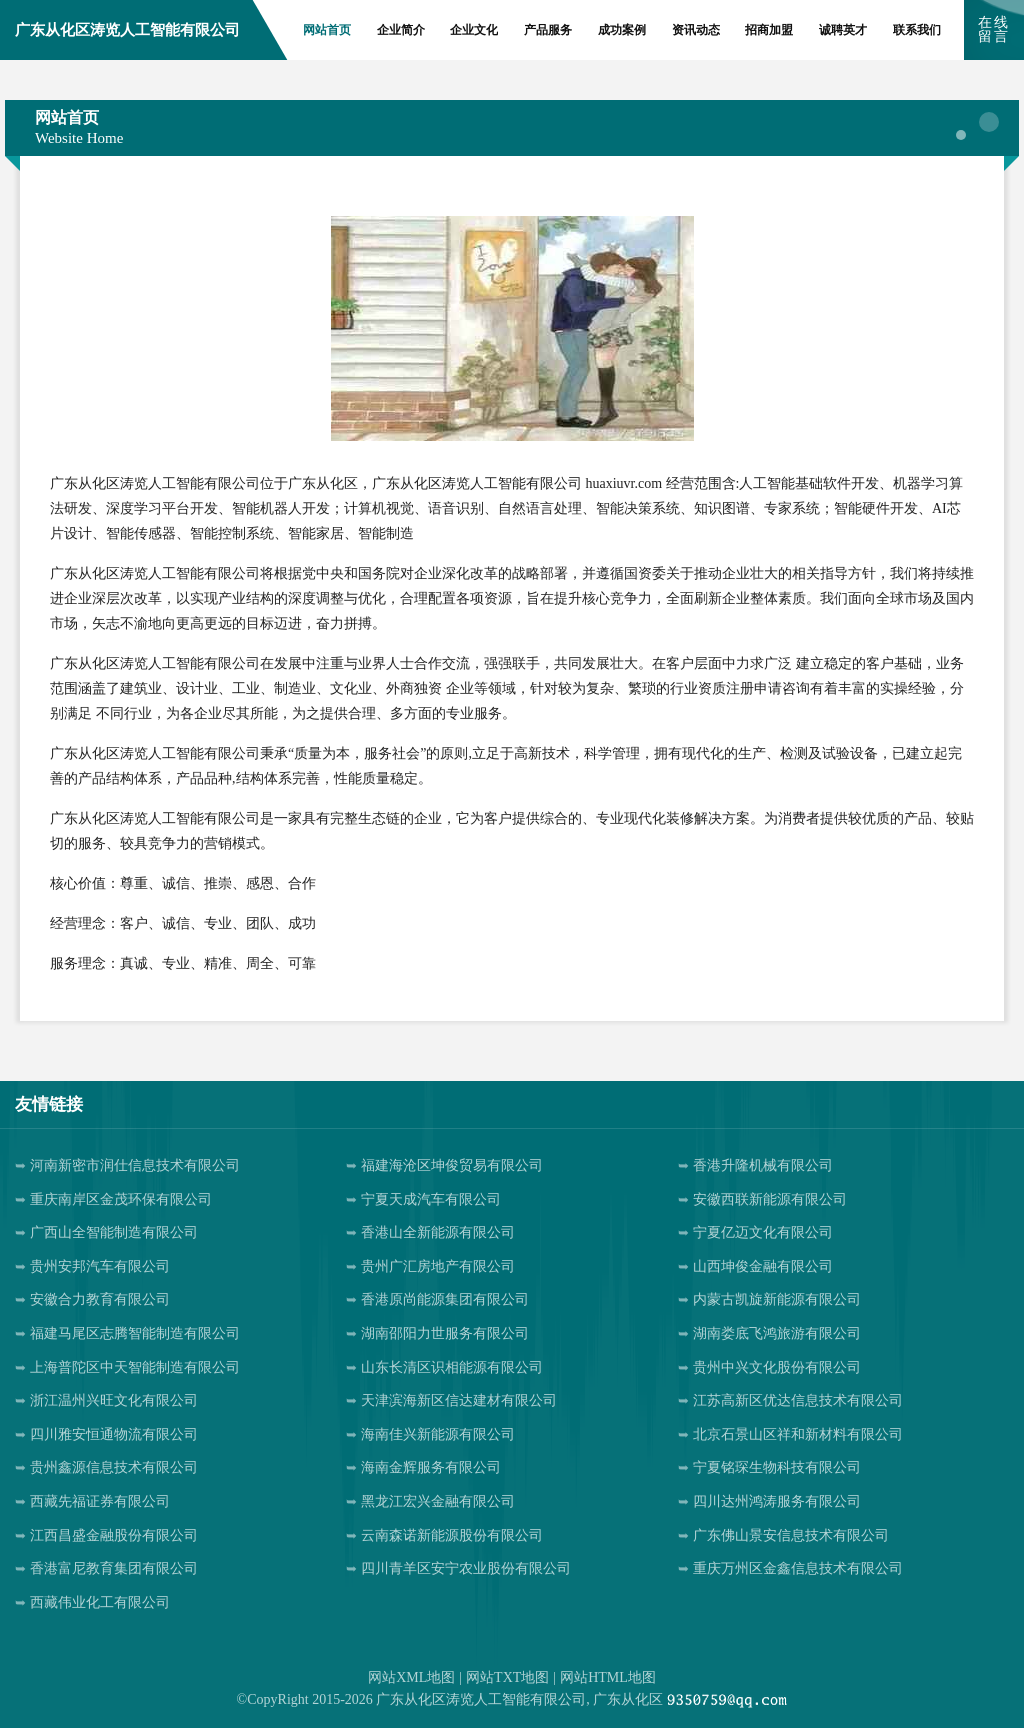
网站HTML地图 (608, 1677)
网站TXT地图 (507, 1677)
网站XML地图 (411, 1677)
